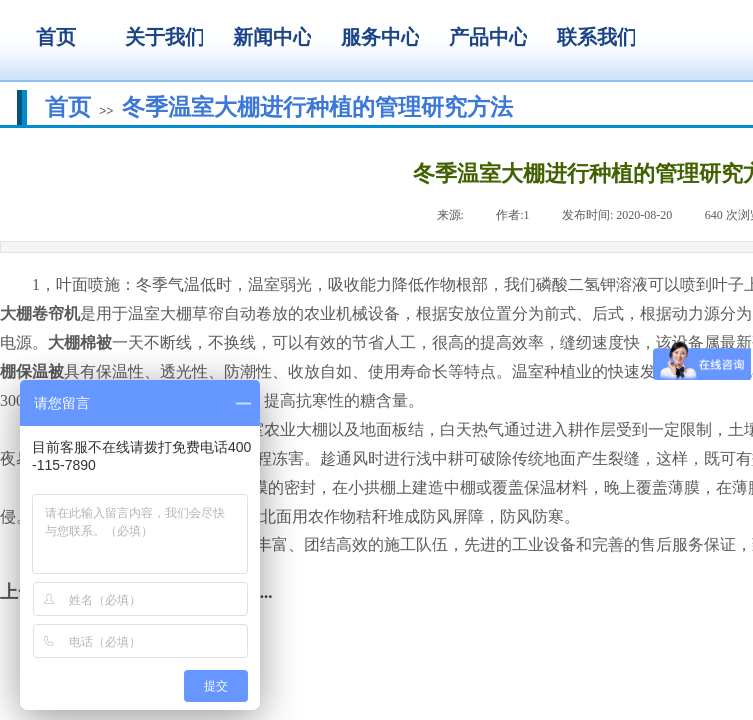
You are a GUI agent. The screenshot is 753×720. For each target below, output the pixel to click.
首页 (68, 107)
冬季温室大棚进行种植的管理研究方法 (317, 107)
